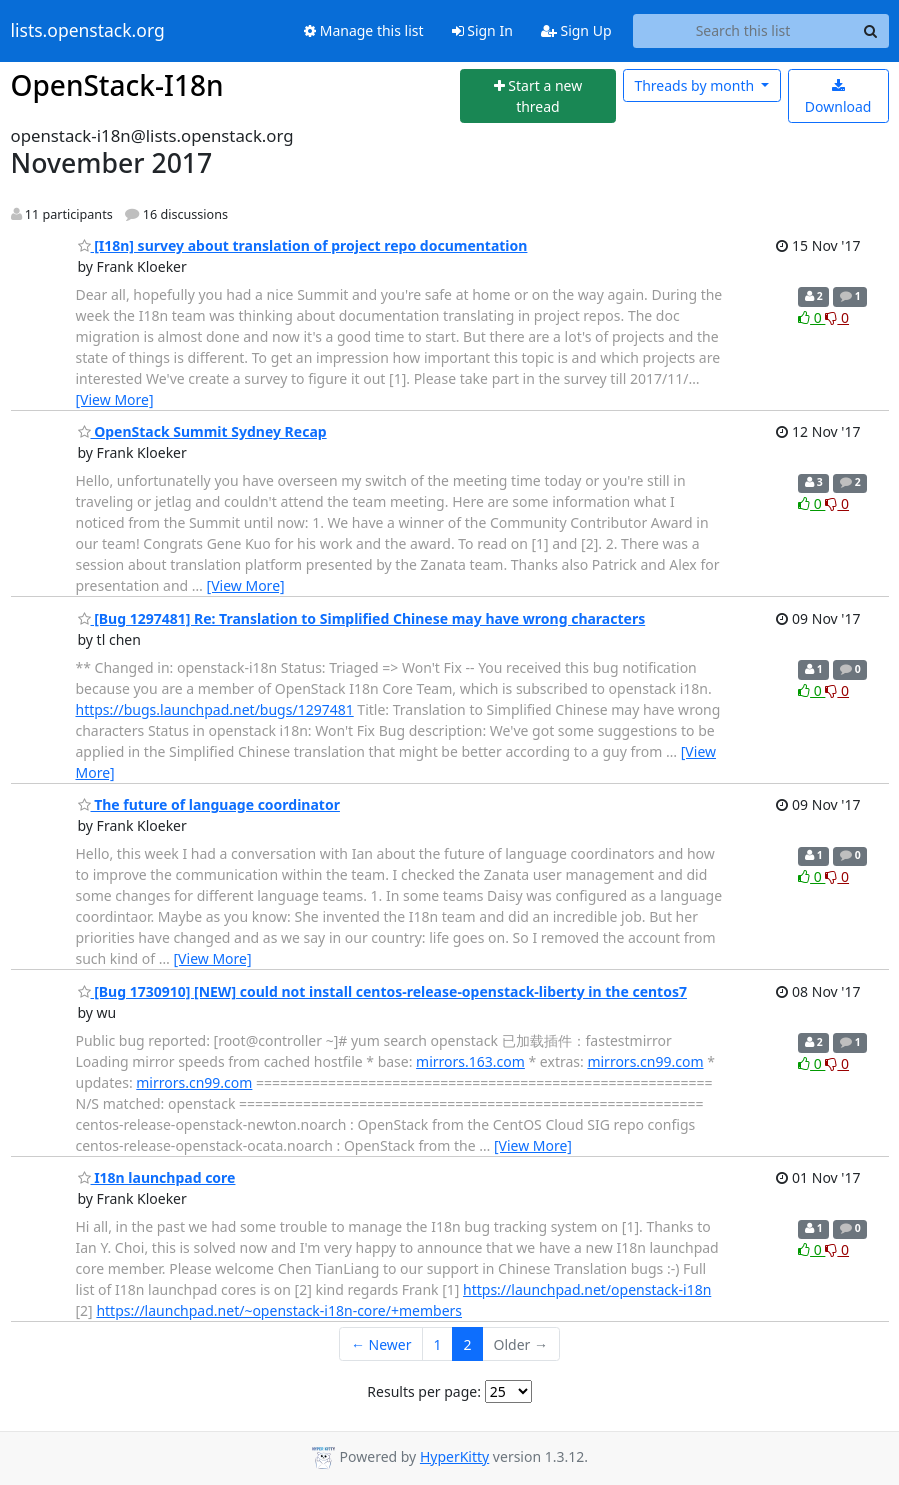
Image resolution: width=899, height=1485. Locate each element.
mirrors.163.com (470, 1061)
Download (838, 97)
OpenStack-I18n (117, 85)
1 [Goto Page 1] (438, 1344)
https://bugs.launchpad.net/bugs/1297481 (215, 709)
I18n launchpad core (157, 1177)
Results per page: (424, 1391)
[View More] (115, 399)
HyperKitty (454, 1456)
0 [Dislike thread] (837, 317)
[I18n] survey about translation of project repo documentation (303, 245)
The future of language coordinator (209, 804)
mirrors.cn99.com (645, 1061)
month (695, 85)
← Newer (381, 1344)
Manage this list (364, 30)
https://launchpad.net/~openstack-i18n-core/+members (279, 1310)
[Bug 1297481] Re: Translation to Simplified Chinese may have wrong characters (362, 618)
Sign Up (576, 30)
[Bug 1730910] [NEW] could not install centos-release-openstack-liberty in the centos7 (382, 991)
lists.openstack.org (88, 31)
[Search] (871, 31)
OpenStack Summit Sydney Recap (202, 431)
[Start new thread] (538, 96)
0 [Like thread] (811, 317)
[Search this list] (743, 31)
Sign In (482, 30)
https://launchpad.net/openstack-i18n (587, 1289)
